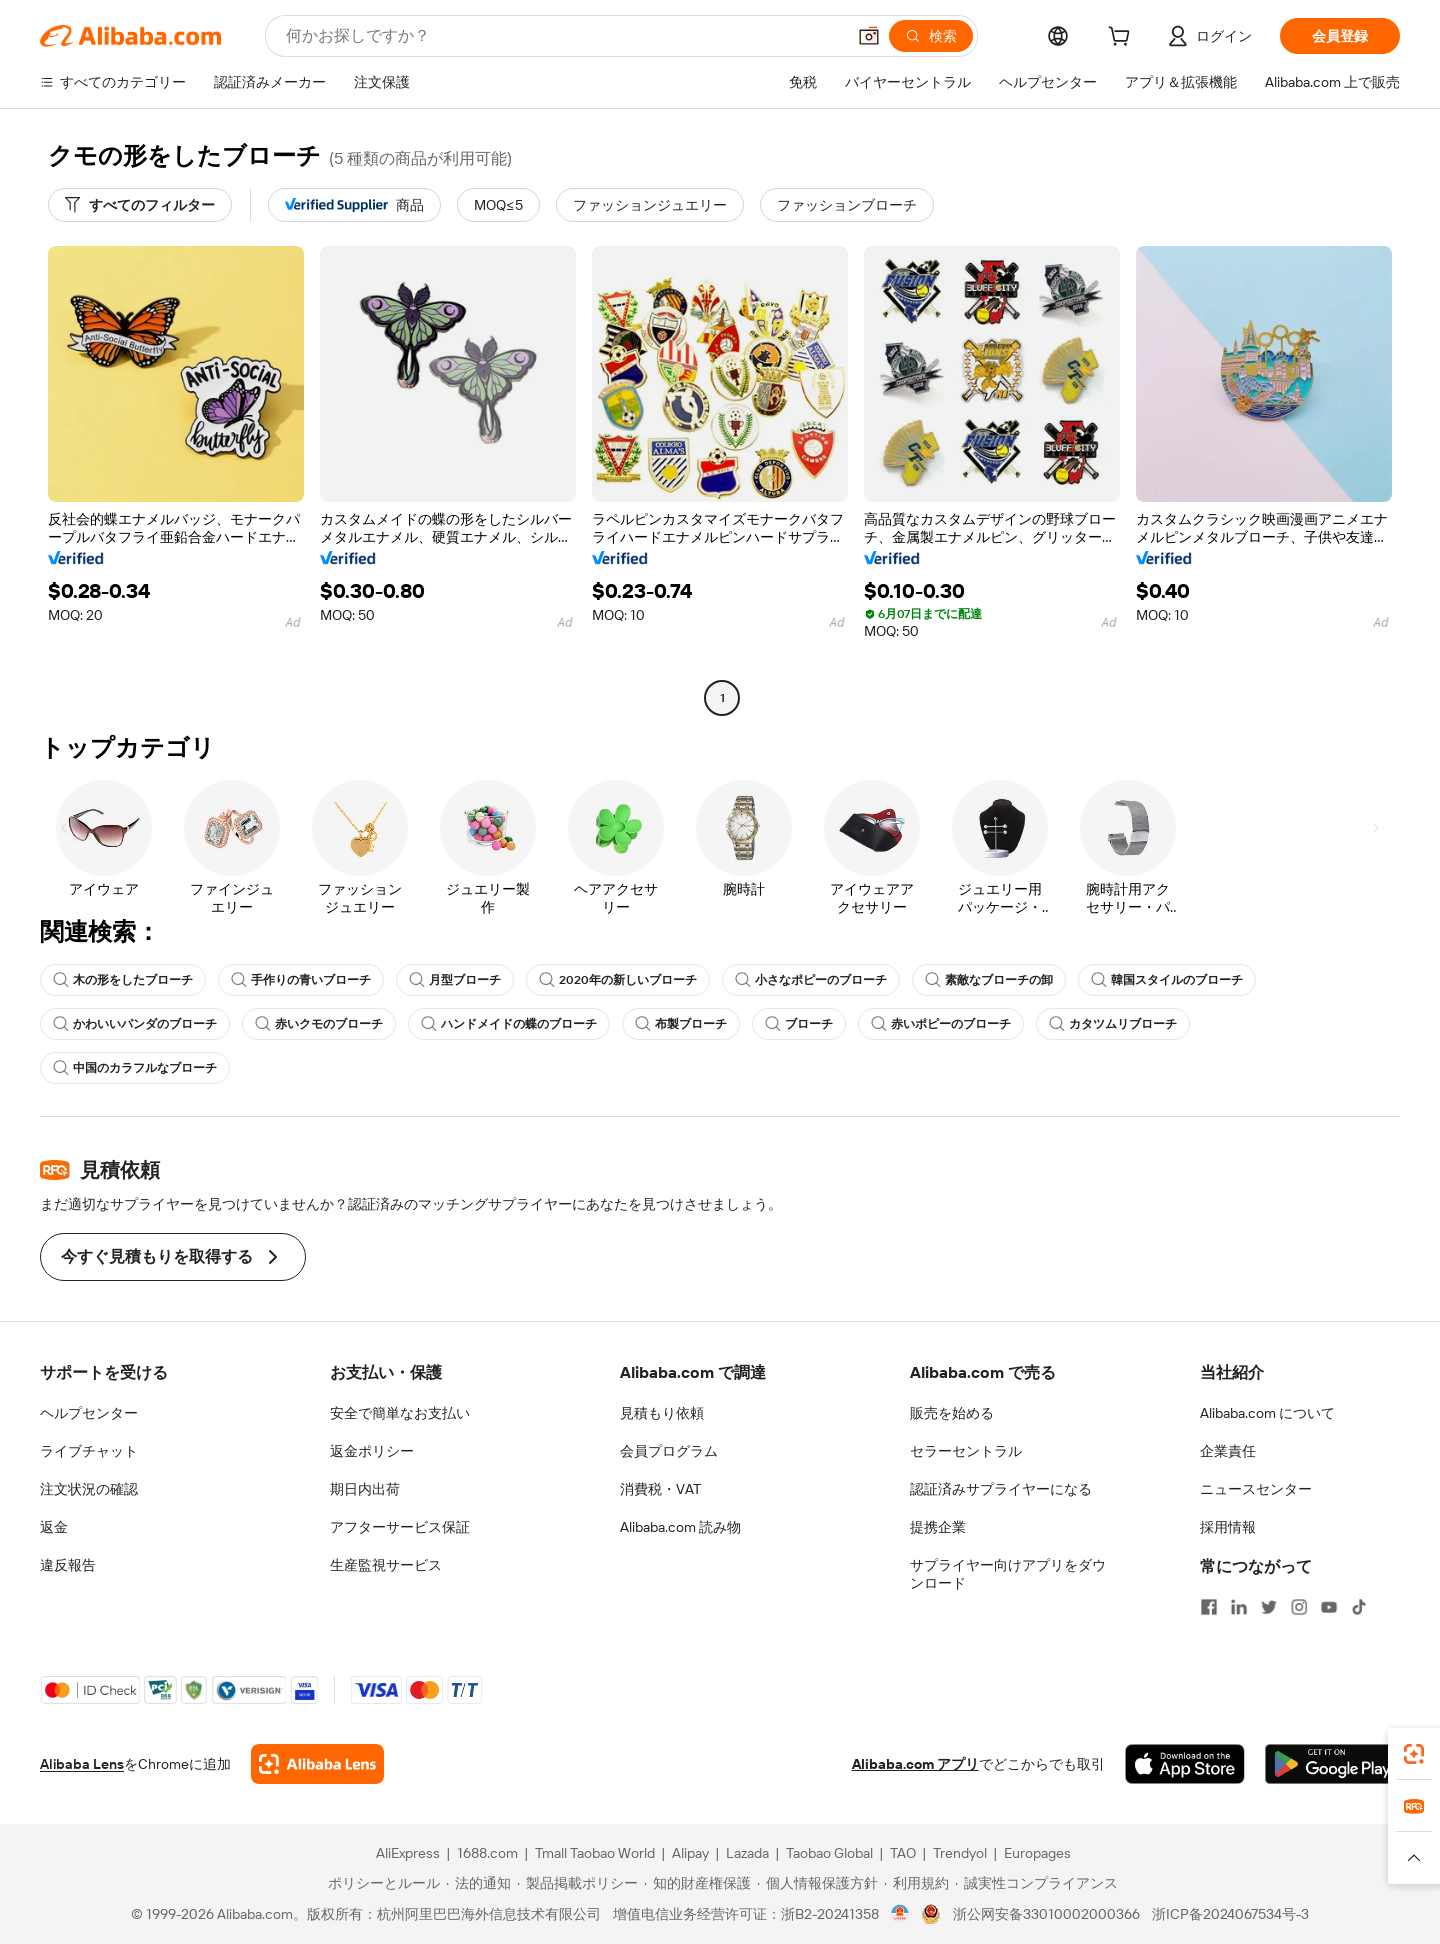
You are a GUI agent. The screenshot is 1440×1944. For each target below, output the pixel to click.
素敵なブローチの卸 (989, 980)
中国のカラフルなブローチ (135, 1068)
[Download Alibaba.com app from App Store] (1185, 1764)
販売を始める (952, 1413)
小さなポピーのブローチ (811, 980)
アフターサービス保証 (400, 1527)
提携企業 (938, 1527)
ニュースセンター (1256, 1489)
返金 (54, 1527)
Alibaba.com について (1267, 1413)
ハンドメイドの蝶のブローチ (509, 1024)
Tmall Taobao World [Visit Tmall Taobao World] (595, 1853)
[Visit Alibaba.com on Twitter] (1269, 1607)
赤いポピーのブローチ (941, 1024)
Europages (1037, 1853)
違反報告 (68, 1565)
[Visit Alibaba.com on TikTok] (1359, 1607)
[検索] (931, 36)
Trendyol (960, 1853)
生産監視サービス (386, 1565)
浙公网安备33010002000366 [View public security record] (1046, 1914)
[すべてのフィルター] (140, 205)
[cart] (1123, 39)
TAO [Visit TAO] (903, 1853)
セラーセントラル (966, 1451)
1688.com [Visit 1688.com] (487, 1853)
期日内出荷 (365, 1489)
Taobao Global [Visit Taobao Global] (829, 1853)
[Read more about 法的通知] (478, 1883)
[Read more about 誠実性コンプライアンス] (1036, 1883)
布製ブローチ (681, 1024)
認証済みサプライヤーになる (1001, 1489)
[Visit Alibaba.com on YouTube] (1329, 1607)
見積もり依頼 (662, 1413)
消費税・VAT (660, 1489)
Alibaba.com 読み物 (680, 1527)
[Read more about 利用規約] (916, 1883)
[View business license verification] (900, 1914)
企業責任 (1228, 1451)
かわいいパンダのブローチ (135, 1024)
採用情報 (1228, 1527)
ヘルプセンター (89, 1413)
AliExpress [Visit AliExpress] (408, 1853)
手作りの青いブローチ (301, 980)
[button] (869, 36)
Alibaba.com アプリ (915, 1764)
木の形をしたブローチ (123, 980)
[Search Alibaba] (563, 36)
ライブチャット (89, 1451)
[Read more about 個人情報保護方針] (817, 1883)
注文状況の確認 (89, 1489)
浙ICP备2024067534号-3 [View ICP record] (1230, 1914)
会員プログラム (669, 1451)
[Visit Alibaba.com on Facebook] (1209, 1607)
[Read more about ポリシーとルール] (381, 1883)
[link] (1414, 1754)
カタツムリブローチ (1113, 1024)
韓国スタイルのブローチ (1167, 980)
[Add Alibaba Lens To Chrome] (317, 1764)
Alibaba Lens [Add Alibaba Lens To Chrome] (82, 1764)
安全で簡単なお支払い (400, 1413)
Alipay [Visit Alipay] (690, 1853)
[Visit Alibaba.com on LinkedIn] (1239, 1607)
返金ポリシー (372, 1451)
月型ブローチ (455, 980)
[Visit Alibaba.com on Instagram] (1299, 1607)
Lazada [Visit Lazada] (747, 1853)
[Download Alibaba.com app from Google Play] (1332, 1764)
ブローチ (799, 1024)
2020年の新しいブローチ (618, 980)
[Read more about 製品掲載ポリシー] (577, 1883)
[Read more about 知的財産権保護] (697, 1883)
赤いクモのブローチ (319, 1024)
